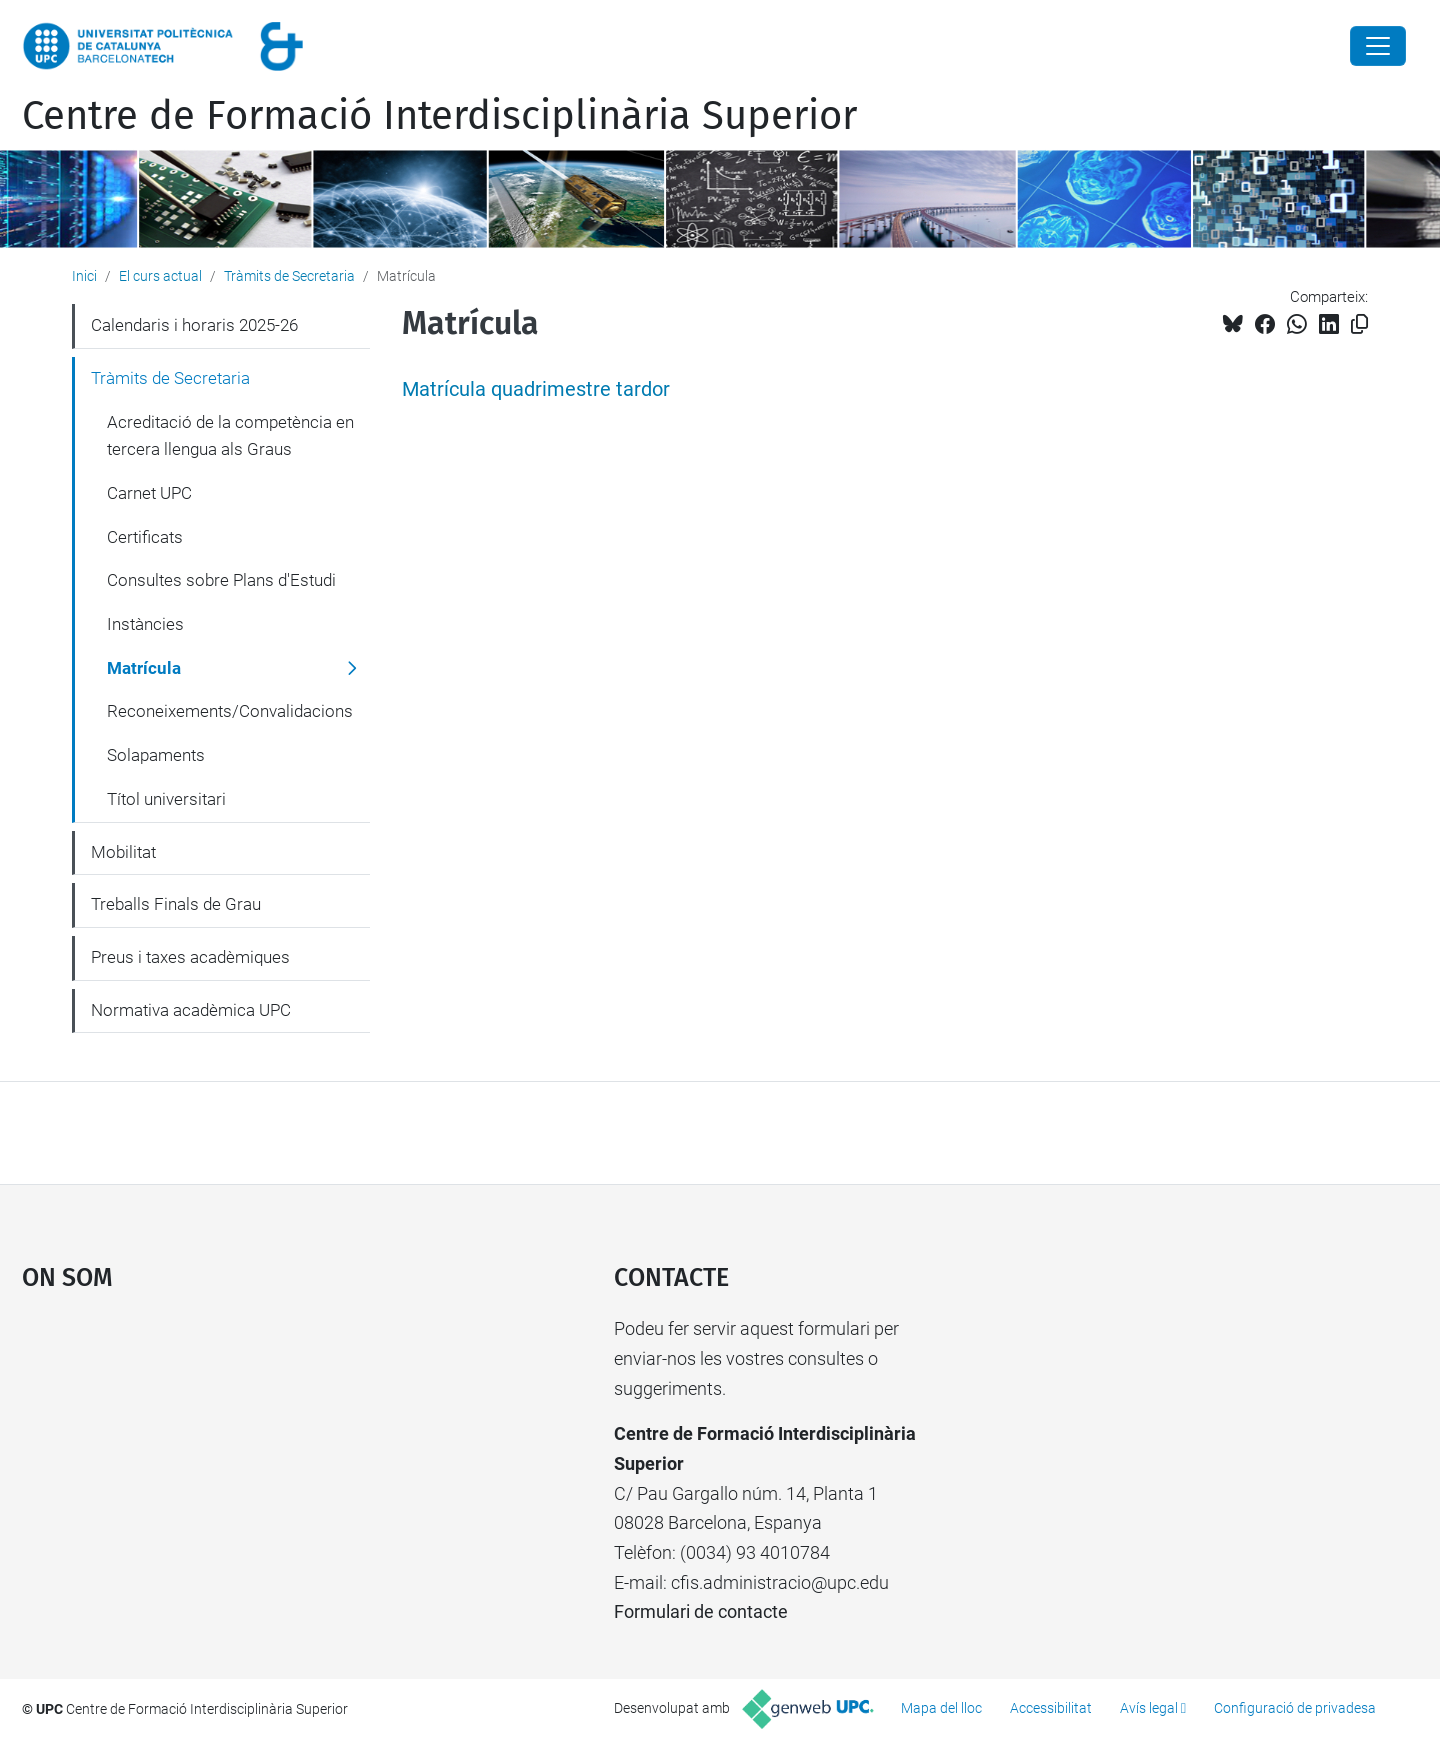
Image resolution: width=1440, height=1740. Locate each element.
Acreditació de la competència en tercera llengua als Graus (230, 436)
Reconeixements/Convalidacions (230, 711)
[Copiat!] (1359, 324)
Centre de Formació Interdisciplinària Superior (439, 116)
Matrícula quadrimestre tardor (536, 389)
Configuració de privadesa (1295, 1708)
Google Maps (247, 1464)
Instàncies (145, 624)
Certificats (145, 537)
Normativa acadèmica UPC (191, 1010)
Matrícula (144, 668)
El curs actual (160, 276)
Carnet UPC (149, 493)
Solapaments (156, 755)
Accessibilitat (1051, 1708)
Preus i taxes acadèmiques (190, 957)
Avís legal (1149, 1708)
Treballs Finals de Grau (176, 904)
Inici (84, 276)
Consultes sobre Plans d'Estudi (221, 580)
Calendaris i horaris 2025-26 (194, 325)
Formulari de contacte (701, 1611)
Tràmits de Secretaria (289, 276)
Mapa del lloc (941, 1708)
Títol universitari (166, 799)
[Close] (1378, 46)
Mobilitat (123, 852)
